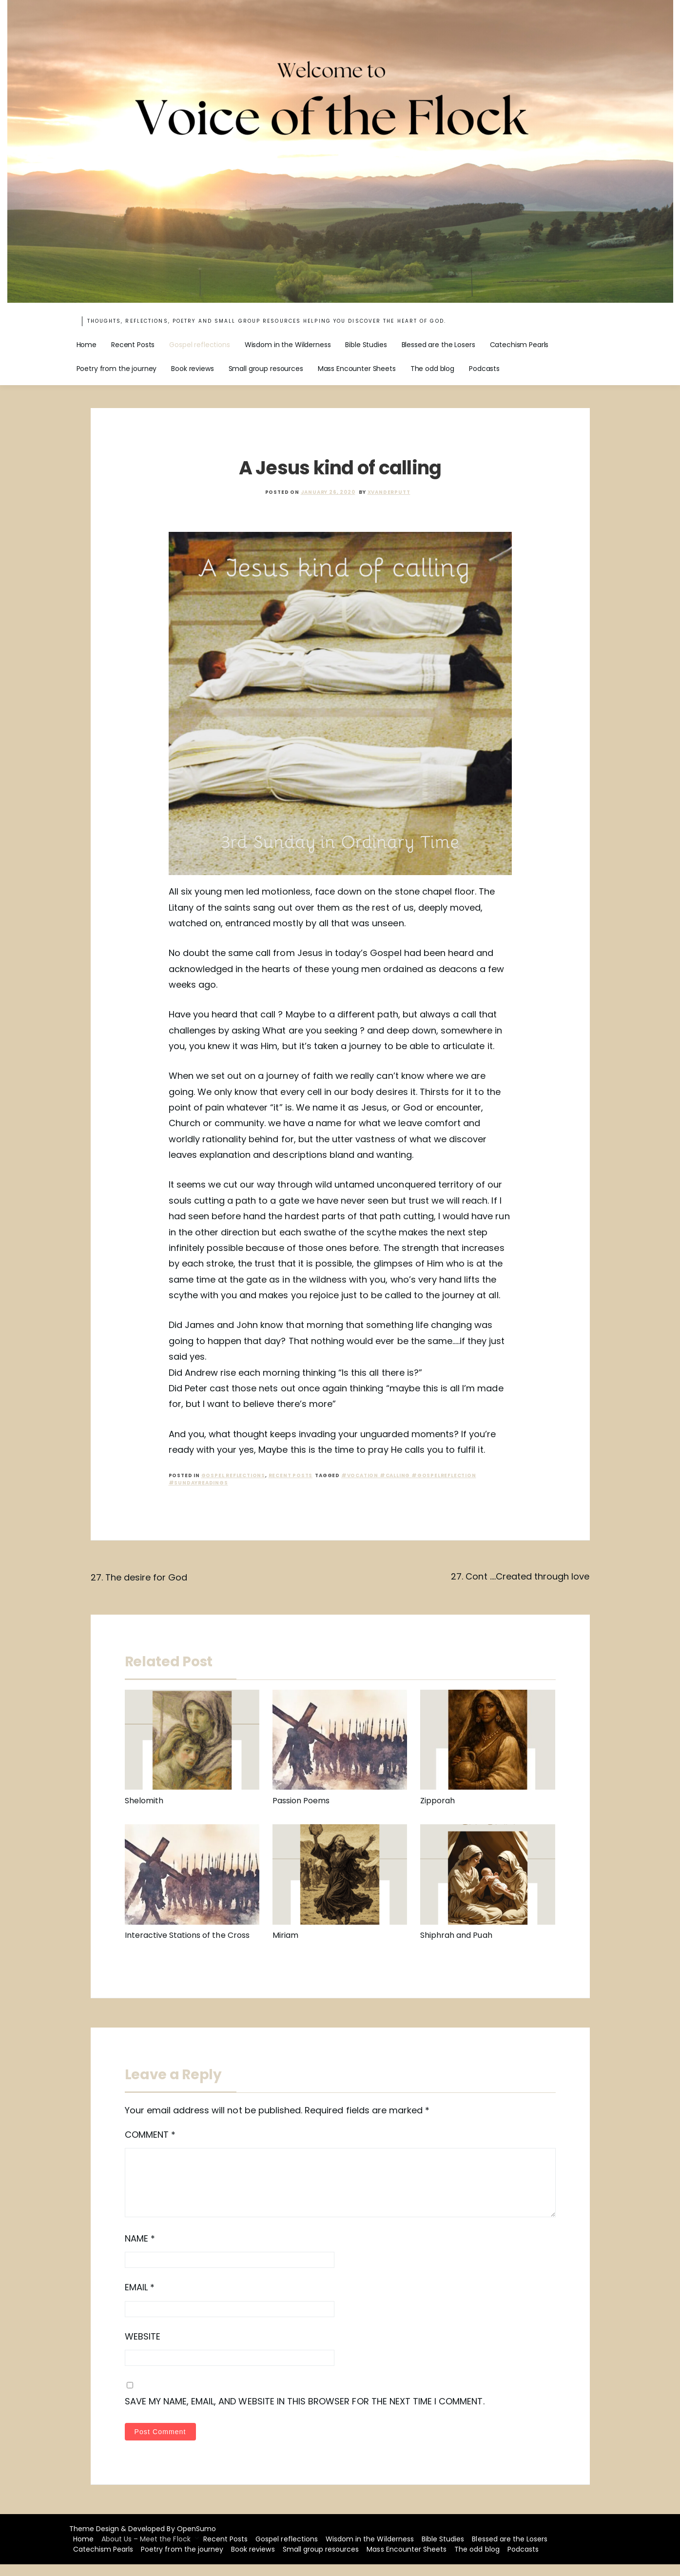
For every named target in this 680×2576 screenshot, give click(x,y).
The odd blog (432, 368)
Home (87, 345)
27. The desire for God (139, 1577)
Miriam (285, 1935)
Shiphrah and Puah (456, 1935)
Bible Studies (366, 345)
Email (140, 2299)
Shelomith (144, 1800)
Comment (150, 2134)
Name (140, 2250)
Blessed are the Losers (438, 345)
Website (142, 2348)
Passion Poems (301, 1800)
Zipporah (437, 1800)
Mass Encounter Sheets (357, 368)
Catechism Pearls (519, 345)
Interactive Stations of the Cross (187, 1935)
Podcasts (484, 368)
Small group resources (266, 368)
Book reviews (192, 368)
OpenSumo (196, 2540)
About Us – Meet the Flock (146, 2551)
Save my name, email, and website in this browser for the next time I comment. (305, 2413)
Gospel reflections (199, 345)
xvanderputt (389, 492)
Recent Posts (133, 345)
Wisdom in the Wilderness (288, 345)
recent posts (291, 1475)
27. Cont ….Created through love (520, 1576)
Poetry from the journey (117, 368)
